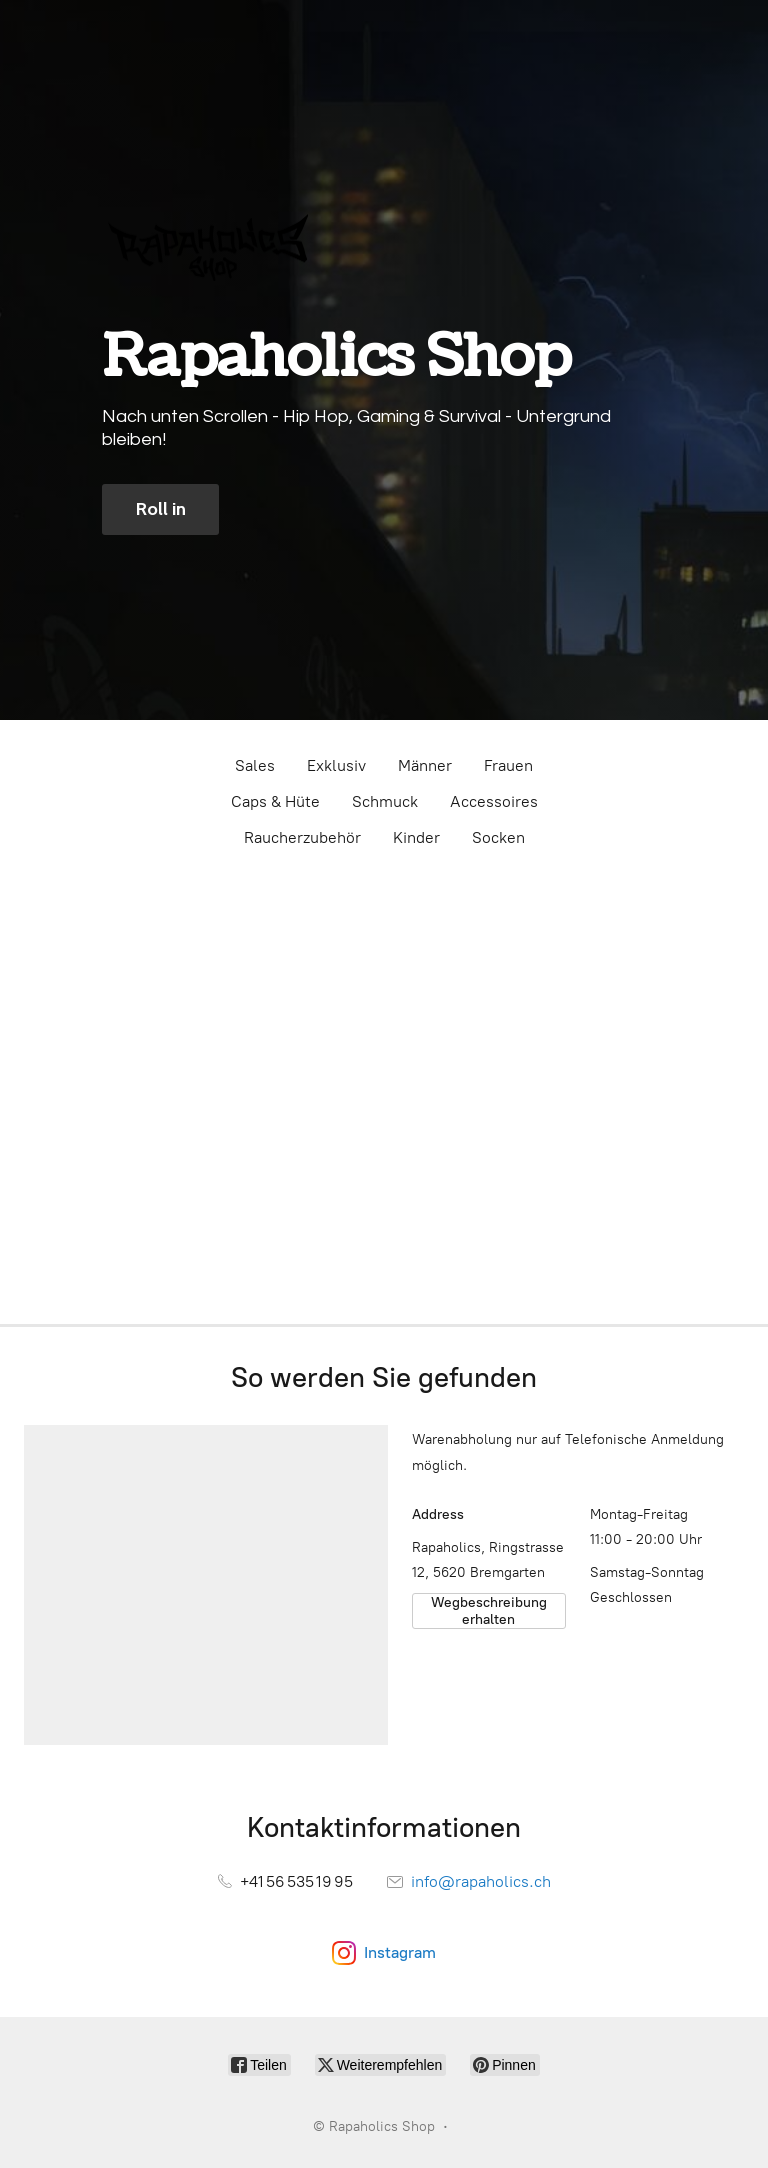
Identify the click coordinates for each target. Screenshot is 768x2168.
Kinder (416, 837)
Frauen (508, 765)
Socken (498, 837)
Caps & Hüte (275, 801)
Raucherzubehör (302, 837)
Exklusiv (336, 765)
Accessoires (494, 801)
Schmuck (385, 801)
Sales (255, 765)
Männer (425, 765)
